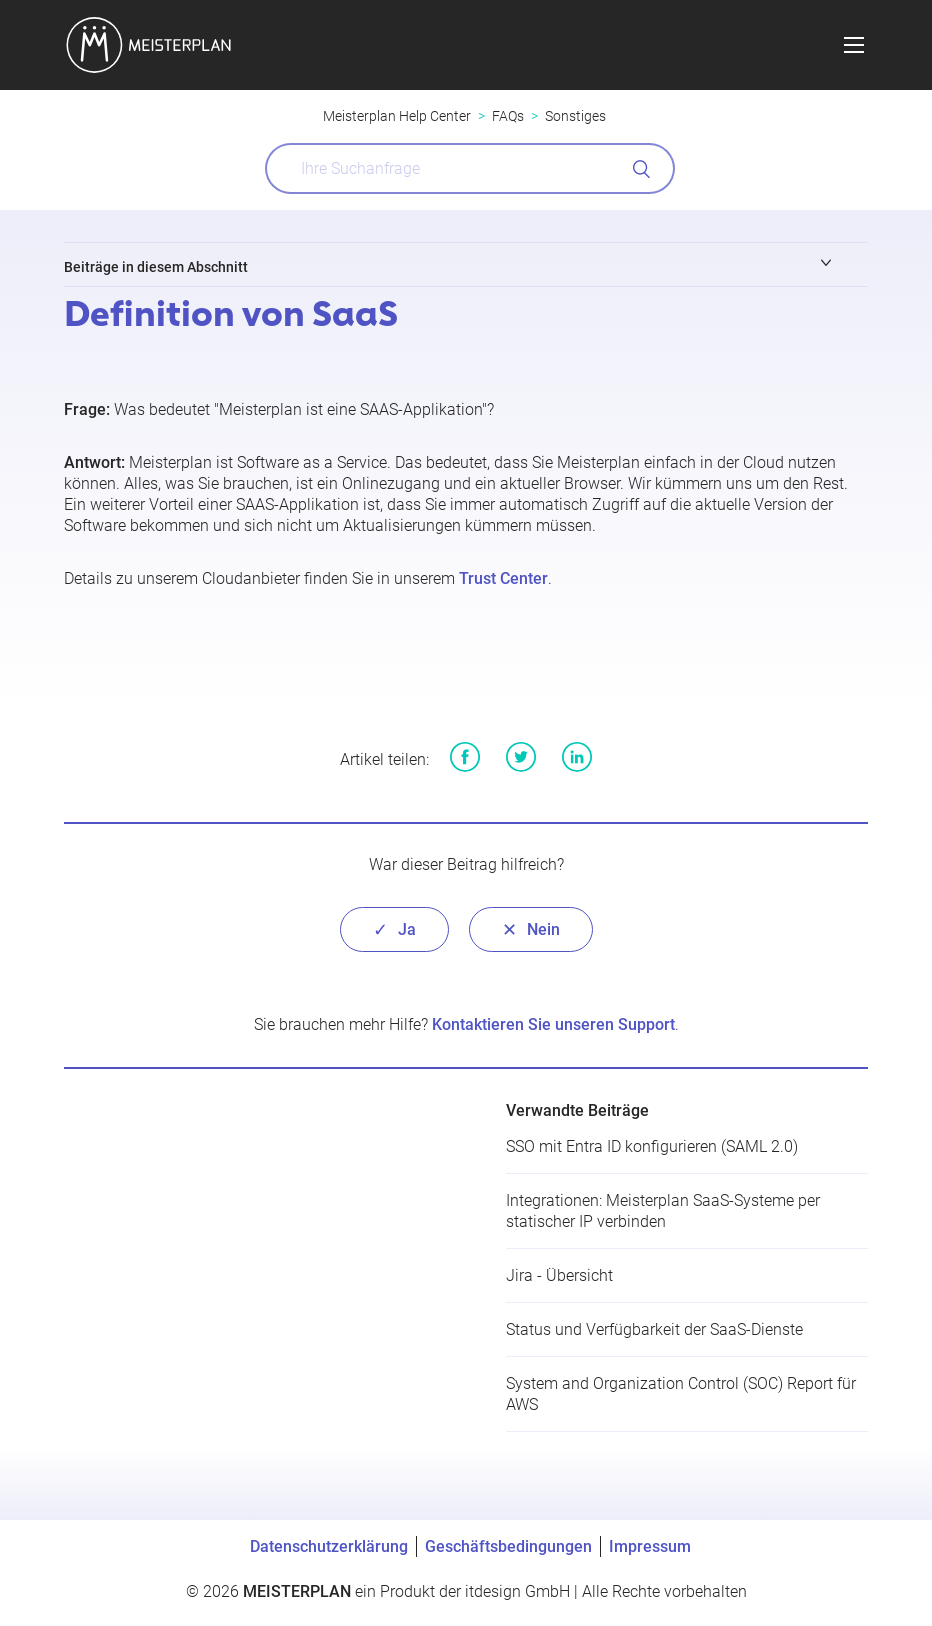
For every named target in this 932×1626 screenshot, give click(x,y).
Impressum (650, 1546)
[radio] (394, 929)
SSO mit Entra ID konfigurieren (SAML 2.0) (652, 1146)
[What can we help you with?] (470, 168)
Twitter (521, 757)
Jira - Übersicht (559, 1275)
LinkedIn (577, 757)
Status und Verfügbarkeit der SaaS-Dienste (654, 1329)
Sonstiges (575, 116)
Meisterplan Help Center (397, 116)
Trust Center (503, 578)
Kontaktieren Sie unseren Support (553, 1024)
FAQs (508, 116)
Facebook (465, 757)
